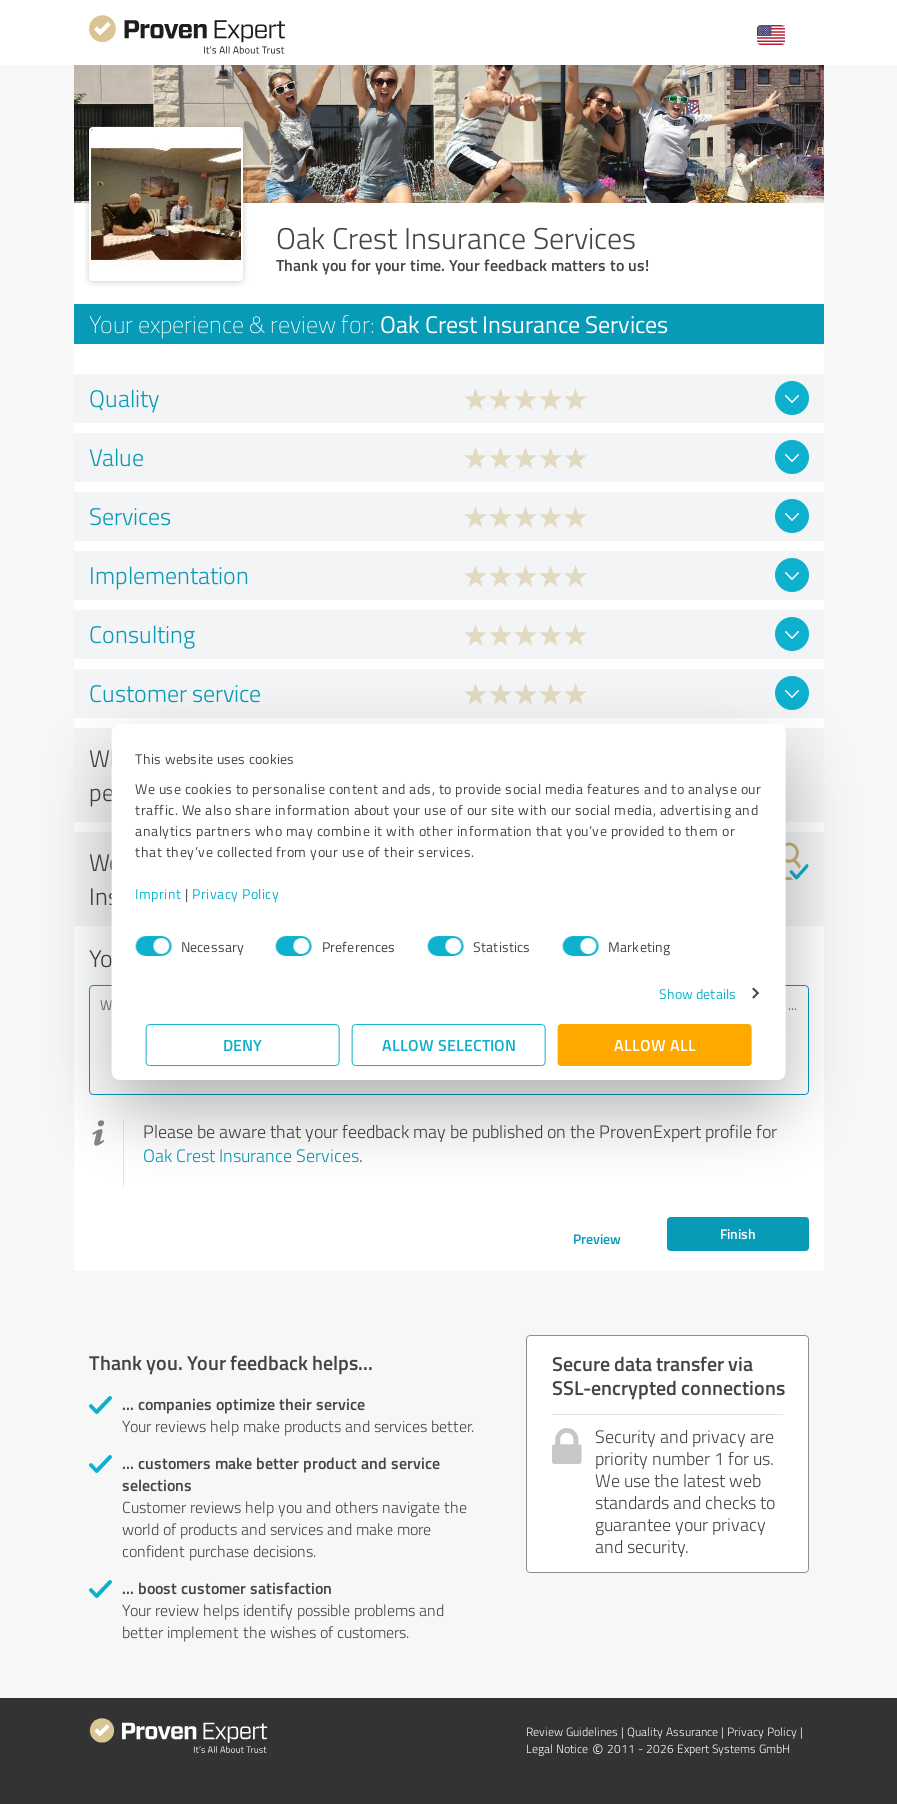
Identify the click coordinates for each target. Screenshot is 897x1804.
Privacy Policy (246, 893)
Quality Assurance (672, 1731)
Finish (738, 1233)
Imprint (169, 893)
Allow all (655, 1044)
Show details (686, 993)
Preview (597, 1238)
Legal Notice (557, 1748)
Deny (242, 1044)
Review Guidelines (572, 1731)
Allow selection (449, 1044)
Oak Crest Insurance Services (251, 1155)
